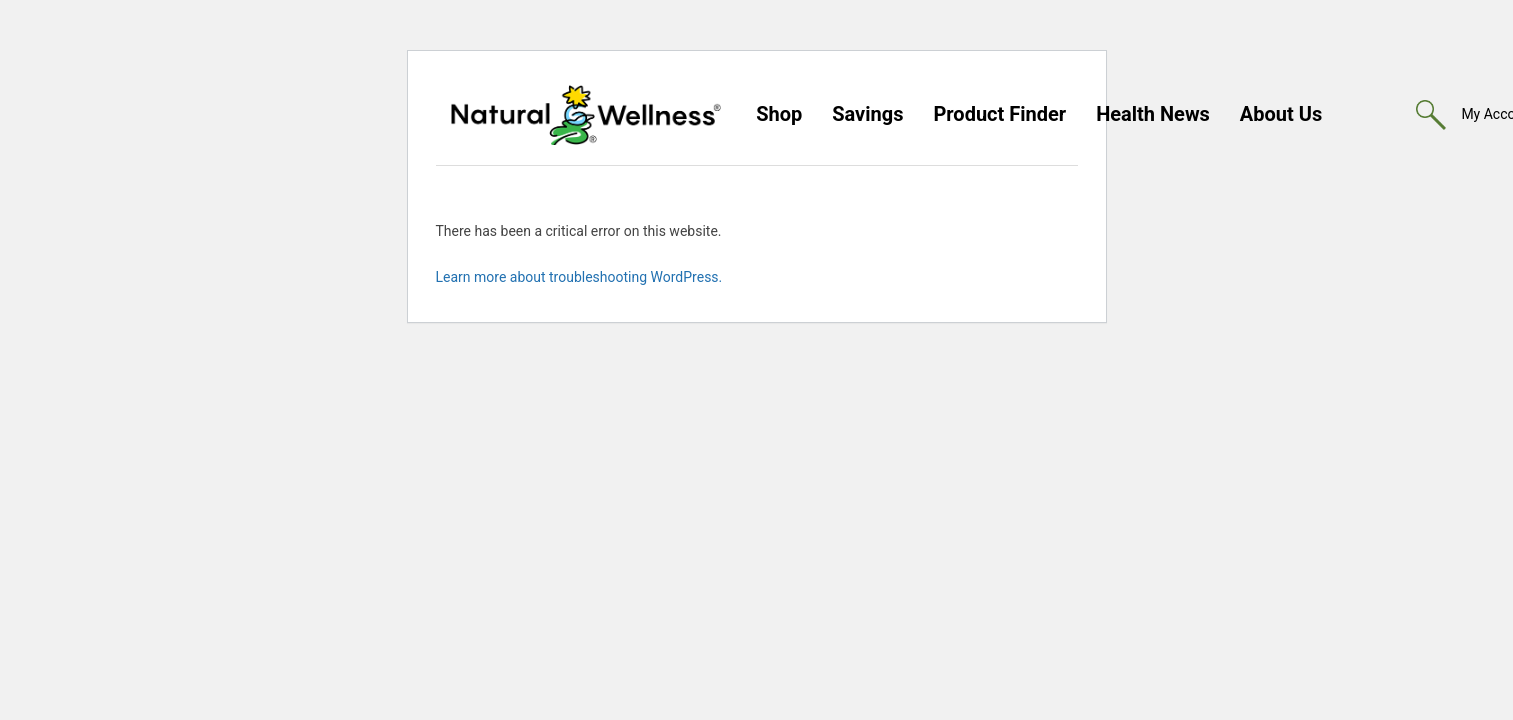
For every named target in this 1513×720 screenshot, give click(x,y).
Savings (867, 114)
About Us (1281, 114)
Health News (1153, 114)
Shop (779, 114)
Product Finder (999, 114)
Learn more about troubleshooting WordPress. (579, 277)
